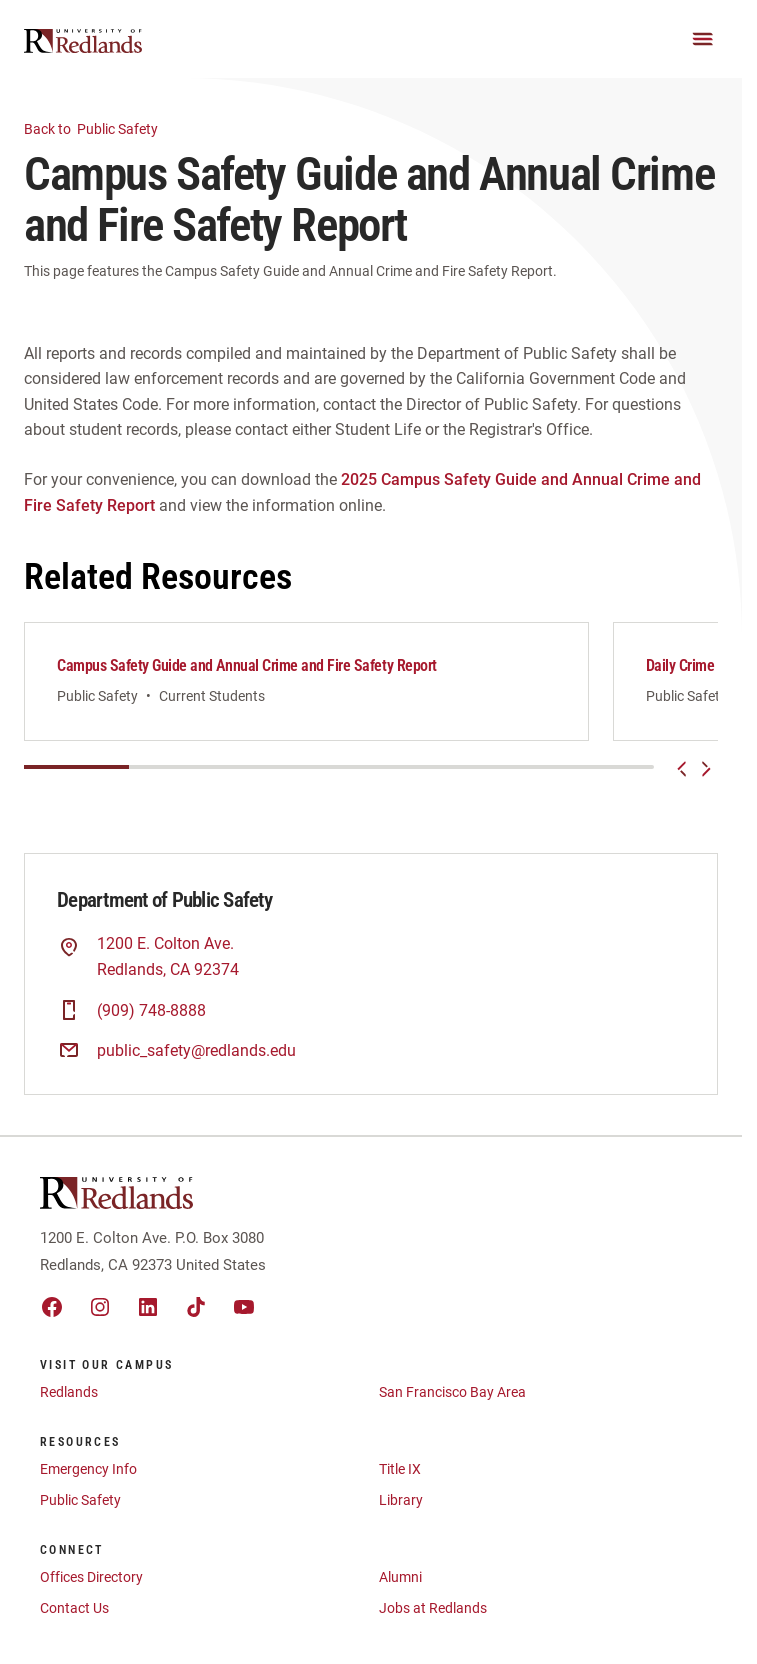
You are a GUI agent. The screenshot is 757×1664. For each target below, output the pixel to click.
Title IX (400, 1480)
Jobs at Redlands (433, 1619)
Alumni (400, 1588)
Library (401, 1511)
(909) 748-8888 (151, 1021)
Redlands (69, 1403)
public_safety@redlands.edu (196, 1061)
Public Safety (103, 127)
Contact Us (74, 1619)
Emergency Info (88, 1480)
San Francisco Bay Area (452, 1403)
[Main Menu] (703, 39)
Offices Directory (91, 1588)
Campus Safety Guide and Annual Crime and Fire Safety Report (247, 665)
